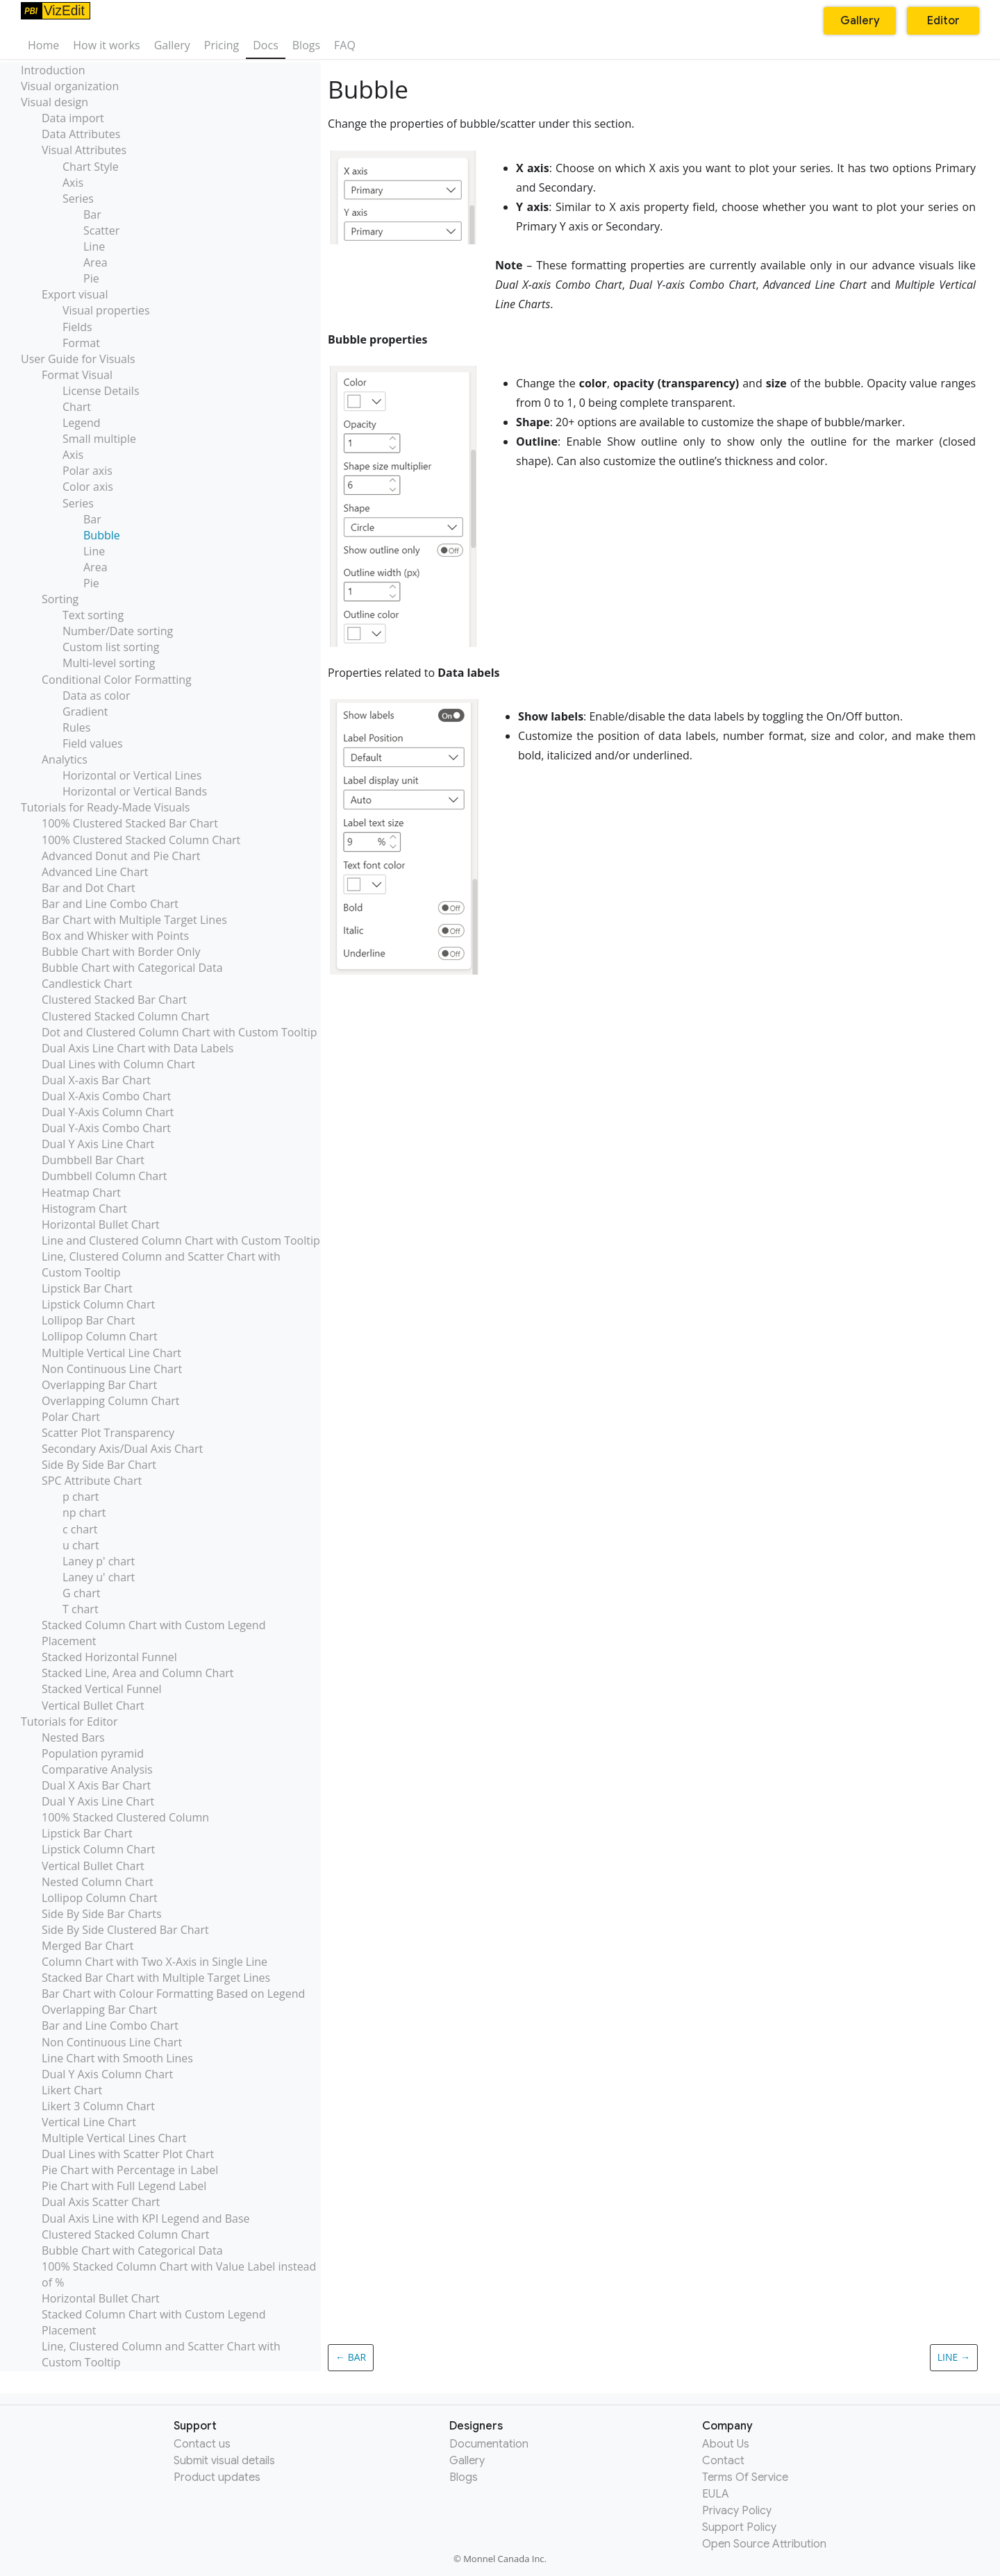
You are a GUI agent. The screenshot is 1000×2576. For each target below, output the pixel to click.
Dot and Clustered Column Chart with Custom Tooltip (179, 1032)
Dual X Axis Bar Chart (96, 1785)
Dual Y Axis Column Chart (107, 2074)
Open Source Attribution (764, 2544)
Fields (77, 327)
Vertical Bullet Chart (93, 1705)
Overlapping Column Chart (111, 1400)
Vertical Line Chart (89, 2122)
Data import (73, 118)
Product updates (217, 2477)
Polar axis (87, 470)
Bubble (101, 535)
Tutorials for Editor (69, 1721)
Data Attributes (81, 134)
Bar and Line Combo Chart (110, 903)
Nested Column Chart (97, 1881)
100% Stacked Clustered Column (125, 1817)
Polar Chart (71, 1416)
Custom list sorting (110, 647)
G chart (81, 1593)
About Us (725, 2444)
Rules (76, 727)
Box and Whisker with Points (115, 935)
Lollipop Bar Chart (88, 1320)
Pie (91, 278)
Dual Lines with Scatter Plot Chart (128, 2154)
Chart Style (90, 166)
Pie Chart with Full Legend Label (124, 2186)
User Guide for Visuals (78, 359)
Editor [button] (943, 21)
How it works (106, 45)
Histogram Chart (84, 1208)
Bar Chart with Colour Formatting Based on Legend (173, 1993)
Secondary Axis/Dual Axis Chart (122, 1448)
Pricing (221, 45)
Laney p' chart (98, 1561)
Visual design (54, 102)
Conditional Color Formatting (117, 679)
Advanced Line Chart (95, 871)
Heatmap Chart (81, 1192)
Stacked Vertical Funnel (102, 1689)
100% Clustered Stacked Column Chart (141, 840)
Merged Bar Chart (87, 1945)
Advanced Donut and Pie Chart (121, 856)
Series (78, 198)
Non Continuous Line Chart (112, 1369)
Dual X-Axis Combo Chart (106, 1096)
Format (81, 343)
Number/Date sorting (117, 631)
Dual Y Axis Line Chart (98, 1144)
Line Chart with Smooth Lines (117, 2058)
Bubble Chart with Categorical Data (132, 967)
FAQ (345, 45)
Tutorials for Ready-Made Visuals (105, 807)
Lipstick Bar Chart (87, 1288)
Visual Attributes (84, 150)
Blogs (306, 45)
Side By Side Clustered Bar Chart (125, 1929)
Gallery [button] (860, 21)
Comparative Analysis (97, 1769)
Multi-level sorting (108, 663)
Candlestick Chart (87, 983)
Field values (92, 743)
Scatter (101, 230)
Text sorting (93, 615)
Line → (954, 2357)
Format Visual (77, 374)
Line (94, 246)
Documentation (488, 2444)
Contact (723, 2461)
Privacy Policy (737, 2511)
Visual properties (106, 310)
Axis (72, 182)
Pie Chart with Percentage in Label (130, 2170)
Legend (81, 422)
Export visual (75, 294)
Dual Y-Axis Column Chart (108, 1112)
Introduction (53, 70)
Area (95, 262)
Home (43, 45)
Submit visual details (224, 2461)
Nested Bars (73, 1737)
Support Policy (739, 2527)
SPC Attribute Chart (92, 1480)
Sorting (60, 599)
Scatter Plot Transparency (108, 1432)
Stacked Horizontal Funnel (109, 1657)
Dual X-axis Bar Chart (96, 1080)
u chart (80, 1545)
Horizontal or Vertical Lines (131, 775)
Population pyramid (93, 1753)
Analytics (65, 759)
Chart (76, 406)
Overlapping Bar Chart (99, 1384)
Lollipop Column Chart (100, 1336)
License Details (101, 390)
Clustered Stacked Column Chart (125, 1016)
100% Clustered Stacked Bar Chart (130, 823)
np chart (84, 1512)
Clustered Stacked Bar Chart (114, 999)
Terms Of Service (745, 2477)
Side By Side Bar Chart (99, 1464)
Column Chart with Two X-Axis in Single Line (154, 1961)
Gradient (85, 711)
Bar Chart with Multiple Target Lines (134, 919)
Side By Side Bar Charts (102, 1913)
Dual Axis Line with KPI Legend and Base (146, 2218)
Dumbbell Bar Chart (93, 1160)
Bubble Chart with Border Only (121, 951)
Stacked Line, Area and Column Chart (138, 1673)
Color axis (87, 486)
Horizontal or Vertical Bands (134, 791)
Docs (265, 45)
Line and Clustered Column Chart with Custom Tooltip (181, 1240)
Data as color (96, 695)
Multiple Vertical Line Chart (111, 1353)
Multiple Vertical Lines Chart (114, 2138)
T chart (80, 1609)
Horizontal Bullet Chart (101, 1224)
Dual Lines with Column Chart (118, 1064)
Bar (92, 214)
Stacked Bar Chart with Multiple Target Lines (156, 1977)
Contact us (202, 2444)
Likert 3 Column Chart (98, 2106)
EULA (715, 2494)
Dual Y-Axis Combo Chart (106, 1128)
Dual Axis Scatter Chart (101, 2201)
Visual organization (70, 86)
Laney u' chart (98, 1577)
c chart (79, 1529)
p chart (80, 1496)
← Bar (350, 2357)
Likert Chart (72, 2090)
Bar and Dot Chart (88, 887)
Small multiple (99, 438)
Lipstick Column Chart (98, 1304)
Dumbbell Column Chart (104, 1176)
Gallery (172, 45)
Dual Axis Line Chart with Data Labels (137, 1048)
